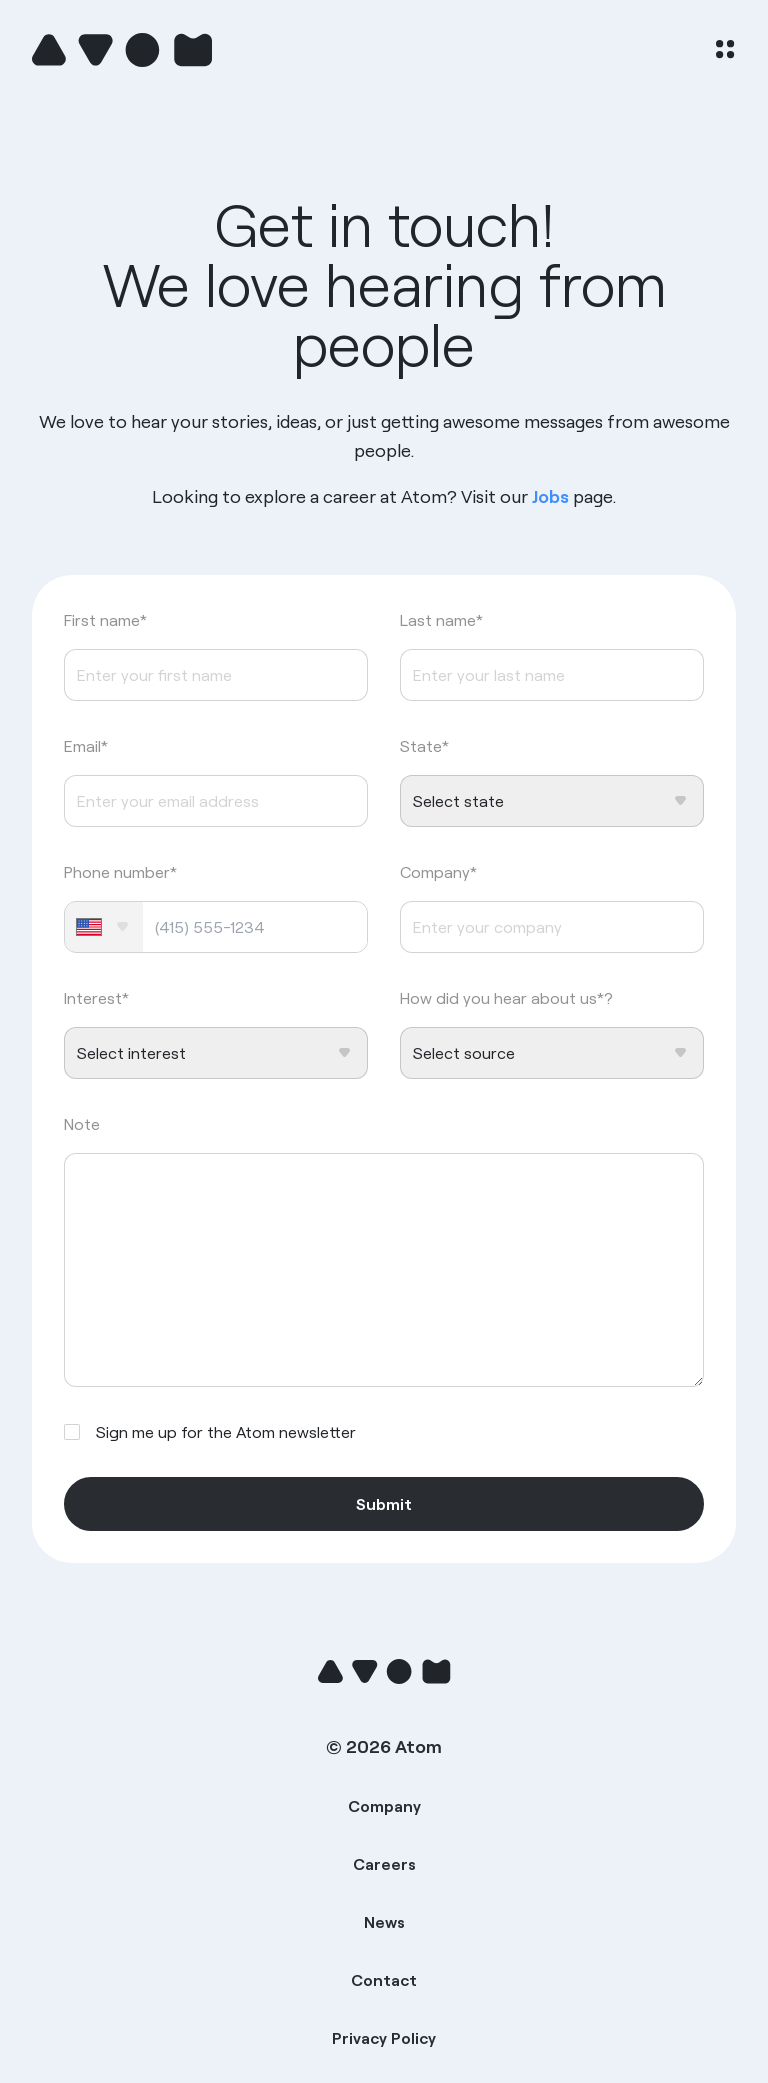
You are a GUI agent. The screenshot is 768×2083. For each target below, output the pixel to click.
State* (424, 746)
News (384, 1922)
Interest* (96, 998)
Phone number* (120, 872)
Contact (384, 1980)
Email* (86, 746)
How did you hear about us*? (506, 998)
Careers (384, 1864)
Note (82, 1124)
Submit (384, 1504)
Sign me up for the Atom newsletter (226, 1432)
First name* (105, 620)
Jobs (550, 496)
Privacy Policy (384, 2038)
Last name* (441, 620)
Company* (438, 872)
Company (384, 1806)
